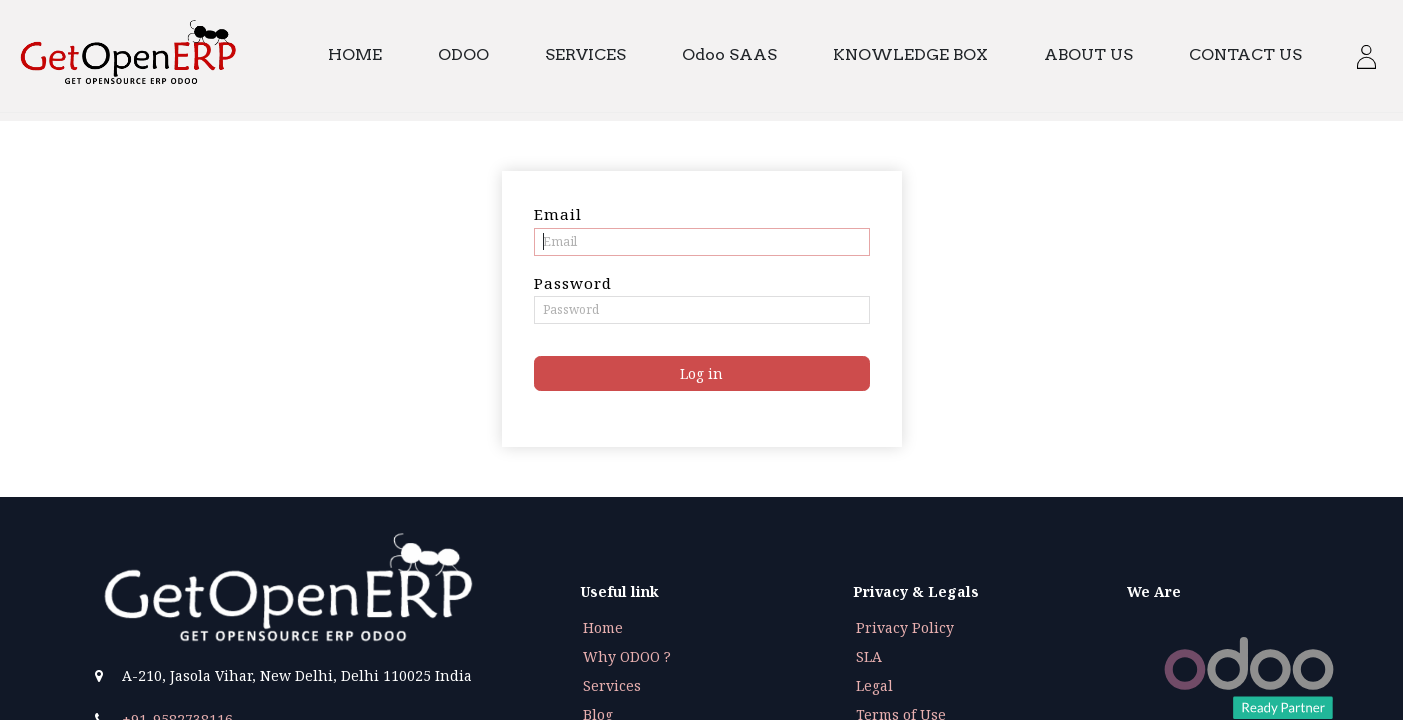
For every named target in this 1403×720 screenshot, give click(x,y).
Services (612, 685)
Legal (874, 685)
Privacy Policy (905, 627)
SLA (869, 656)
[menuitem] (364, 55)
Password (573, 283)
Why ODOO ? (627, 656)
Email (558, 214)
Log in (701, 373)
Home (603, 627)
